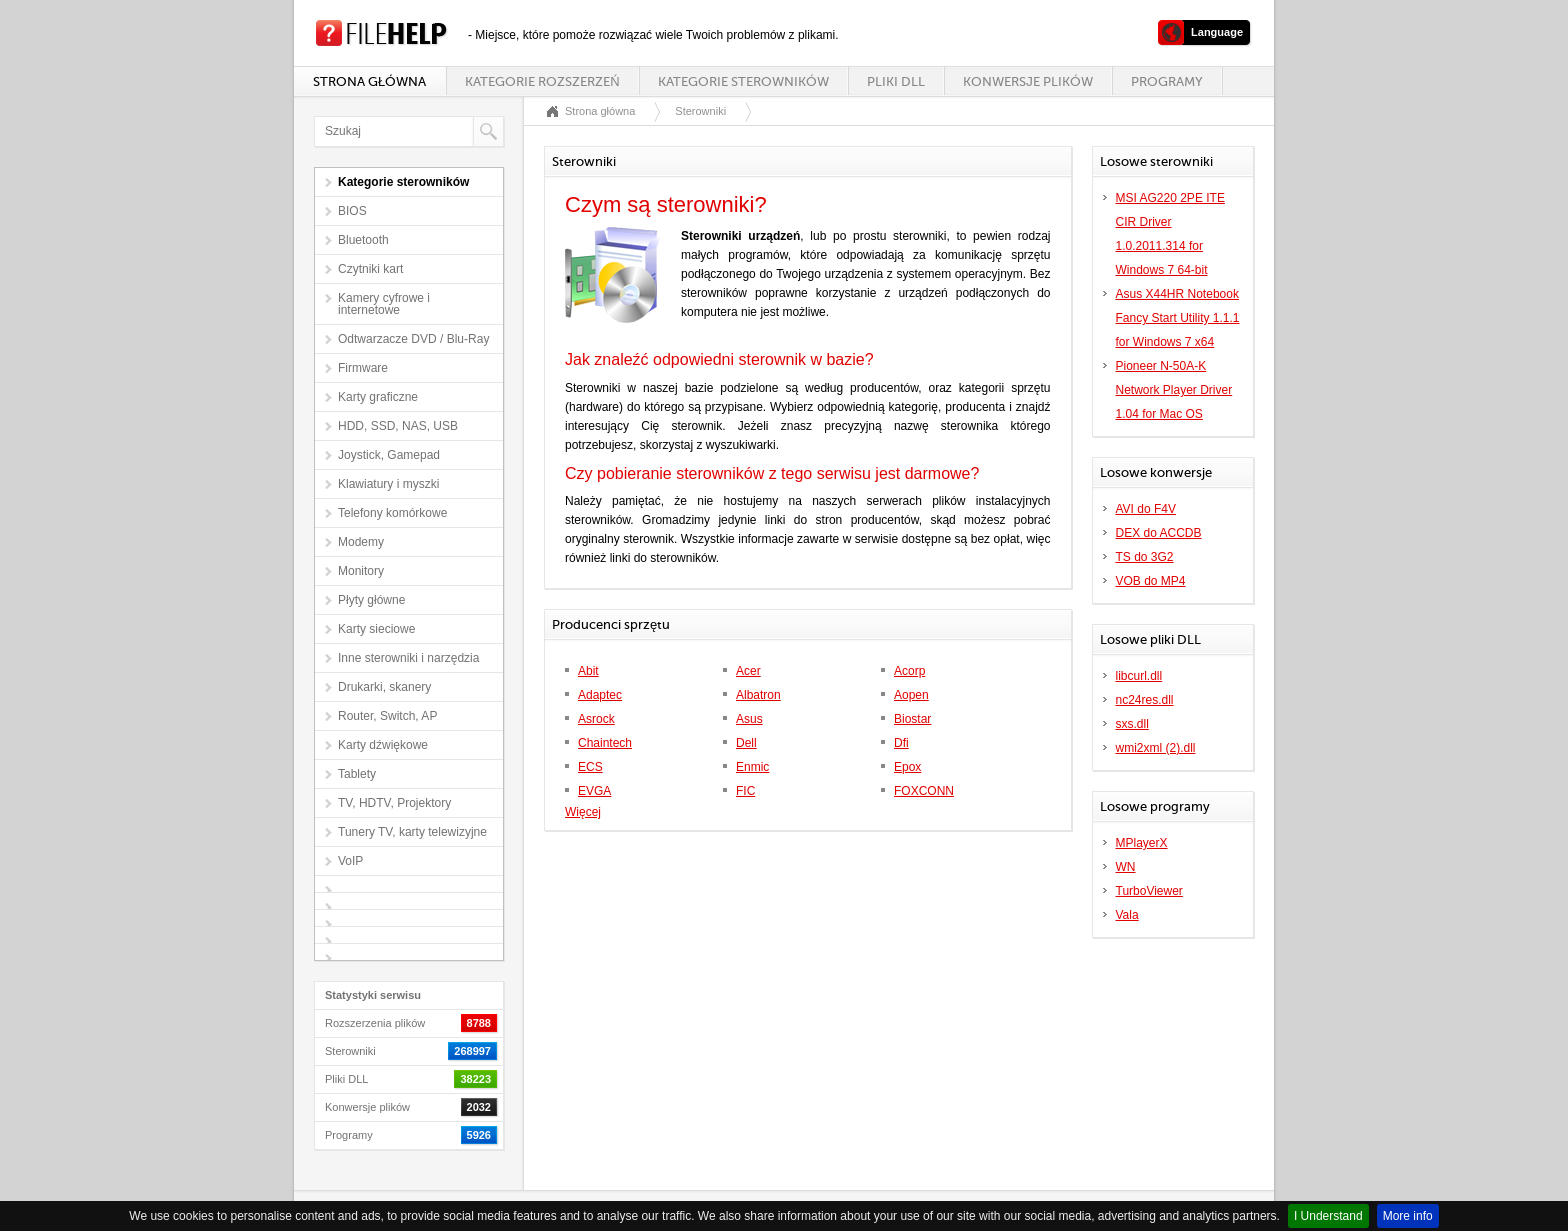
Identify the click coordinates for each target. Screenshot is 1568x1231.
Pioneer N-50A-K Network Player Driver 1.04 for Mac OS (1174, 390)
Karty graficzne (378, 397)
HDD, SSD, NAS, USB (398, 426)
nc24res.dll (1145, 700)
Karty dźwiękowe (383, 745)
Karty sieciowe (376, 629)
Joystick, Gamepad (389, 455)
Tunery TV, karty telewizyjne (412, 832)
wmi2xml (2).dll (1156, 748)
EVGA (594, 791)
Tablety (357, 774)
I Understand (1328, 1216)
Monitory (361, 571)
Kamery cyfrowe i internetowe (384, 304)
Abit (588, 671)
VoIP (350, 861)
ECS (590, 767)
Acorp (909, 671)
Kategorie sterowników (743, 81)
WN (1126, 867)
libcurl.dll (1139, 676)
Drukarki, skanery (384, 687)
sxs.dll (1132, 724)
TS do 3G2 (1145, 557)
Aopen (911, 695)
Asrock (596, 719)
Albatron (758, 695)
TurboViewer (1149, 891)
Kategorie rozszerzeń (542, 81)
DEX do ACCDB (1159, 533)
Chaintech (605, 743)
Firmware (363, 368)
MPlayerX (1142, 843)
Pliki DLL (896, 81)
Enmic (752, 767)
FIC (745, 791)
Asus (749, 719)
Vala (1127, 915)
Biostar (912, 719)
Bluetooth (363, 240)
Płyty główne (371, 600)
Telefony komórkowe (392, 513)
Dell (746, 743)
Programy (1167, 81)
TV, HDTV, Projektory (394, 803)
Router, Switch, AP (387, 716)
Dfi (901, 743)
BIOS (352, 211)
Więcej (583, 812)
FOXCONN (924, 791)
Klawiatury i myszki (388, 484)
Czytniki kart (370, 269)
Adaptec (600, 695)
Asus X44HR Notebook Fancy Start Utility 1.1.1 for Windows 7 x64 (1178, 318)
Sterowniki (700, 111)
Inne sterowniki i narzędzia (408, 658)
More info (1408, 1216)
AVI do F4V (1146, 509)
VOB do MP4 (1151, 581)
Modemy (361, 542)
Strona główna (369, 81)
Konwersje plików (1028, 81)
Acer (748, 671)
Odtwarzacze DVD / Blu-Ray (413, 339)
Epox (907, 767)
